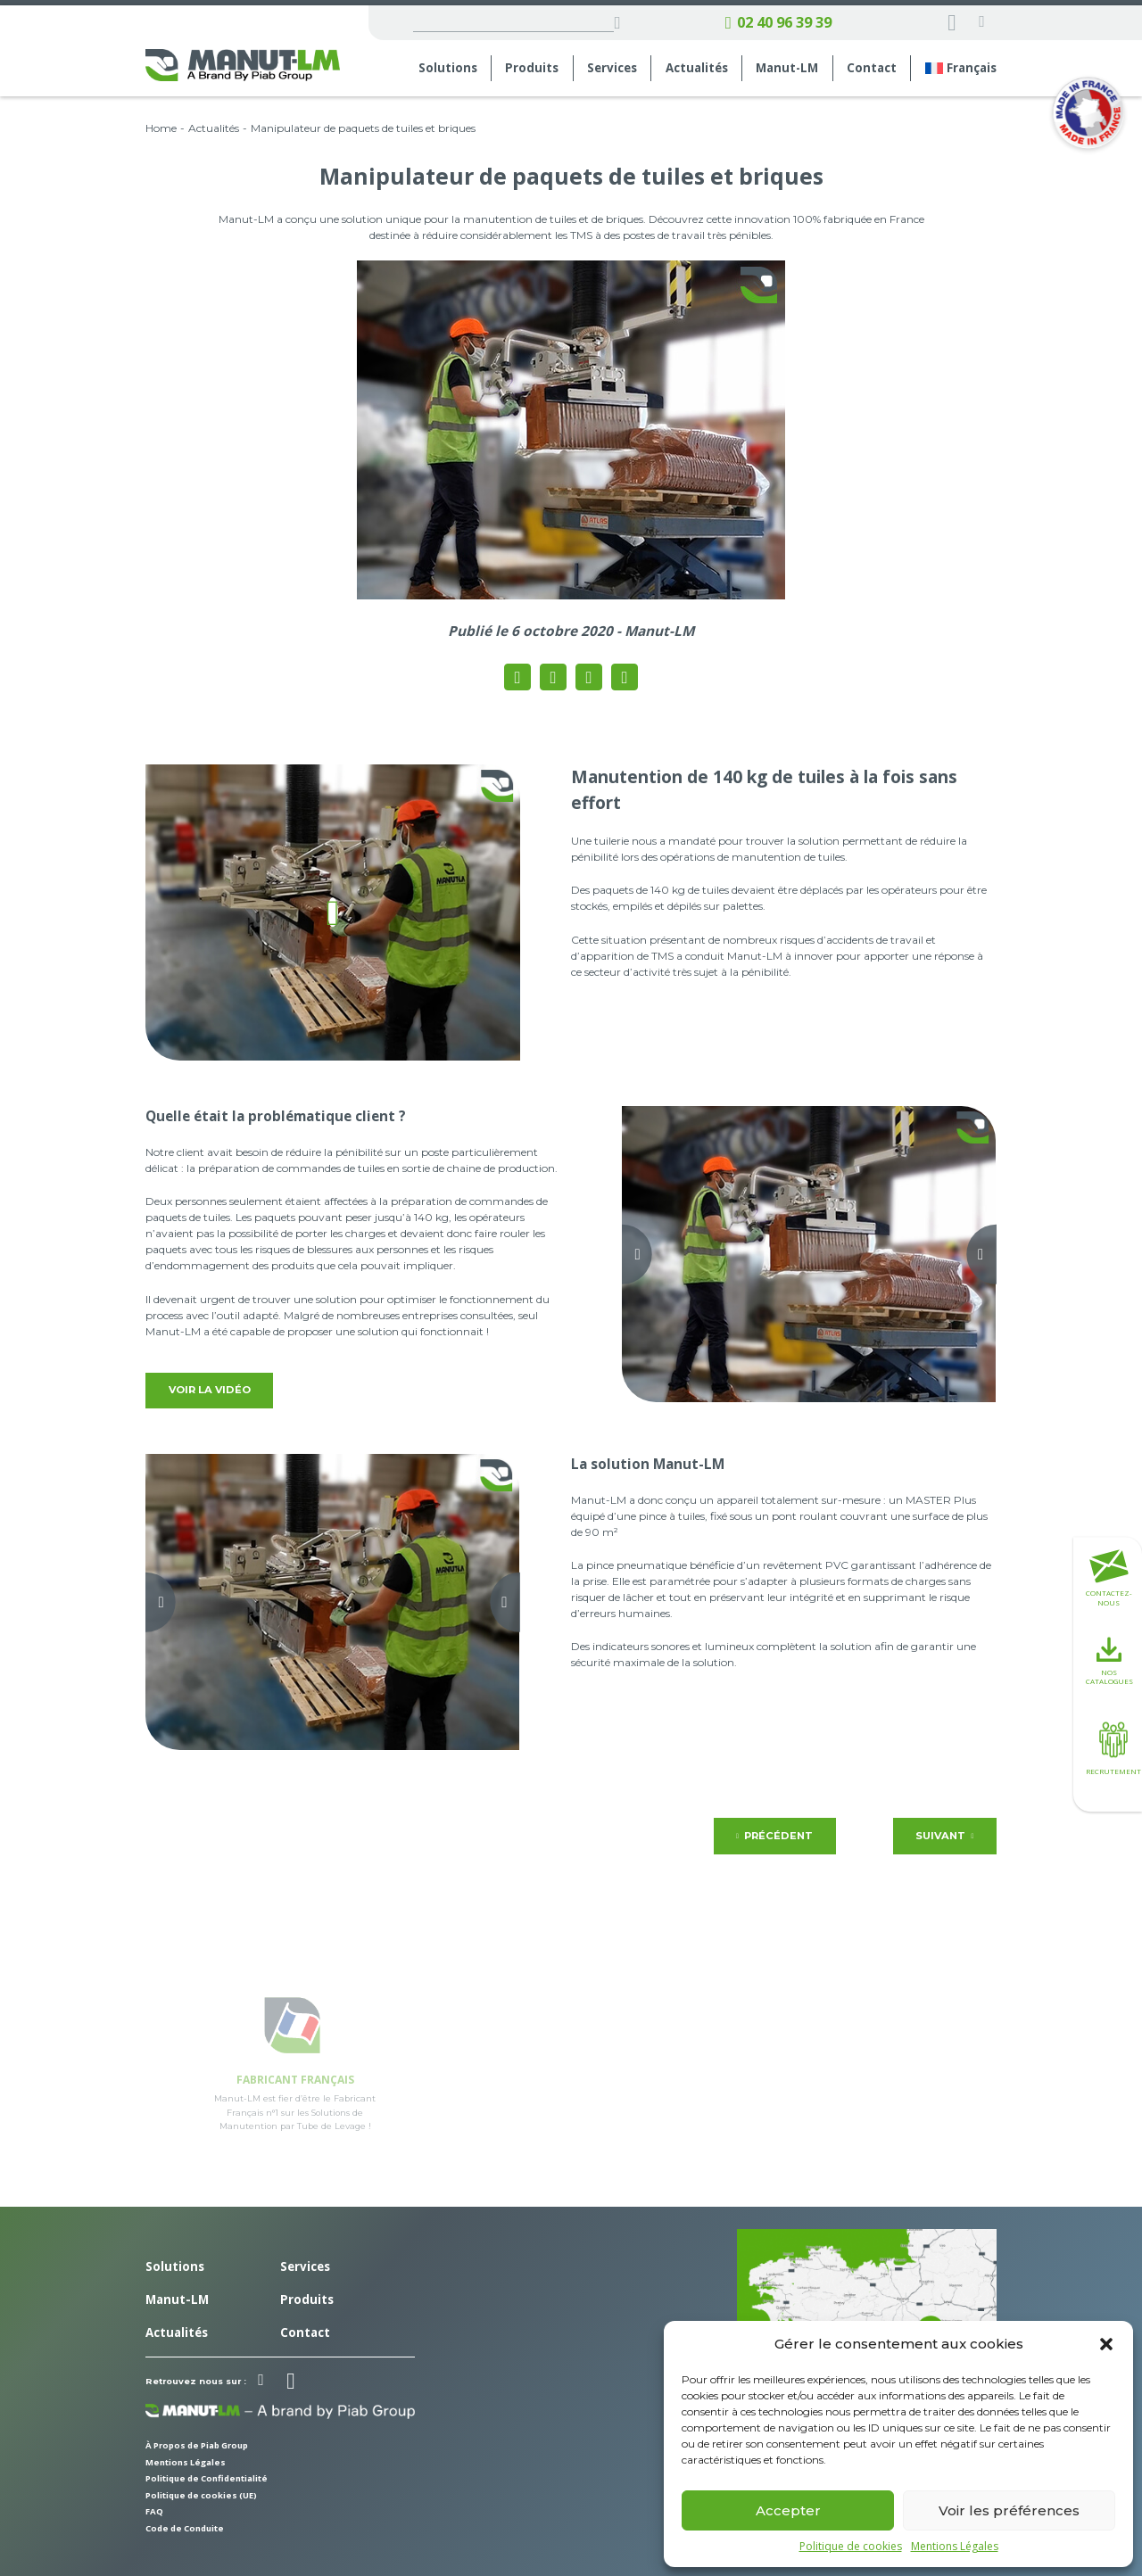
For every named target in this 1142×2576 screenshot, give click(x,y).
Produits (532, 68)
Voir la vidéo (210, 1389)
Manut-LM (787, 68)
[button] (1106, 2344)
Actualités (697, 68)
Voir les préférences (1009, 2510)
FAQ (154, 2511)
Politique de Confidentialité (206, 2478)
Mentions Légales (954, 2546)
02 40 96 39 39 (778, 22)
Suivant (944, 1835)
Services (612, 68)
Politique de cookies (850, 2546)
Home (161, 128)
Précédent (774, 1835)
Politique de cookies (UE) (201, 2495)
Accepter (788, 2510)
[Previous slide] (622, 1254)
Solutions (447, 68)
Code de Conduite (184, 2528)
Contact (872, 68)
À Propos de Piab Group (196, 2445)
